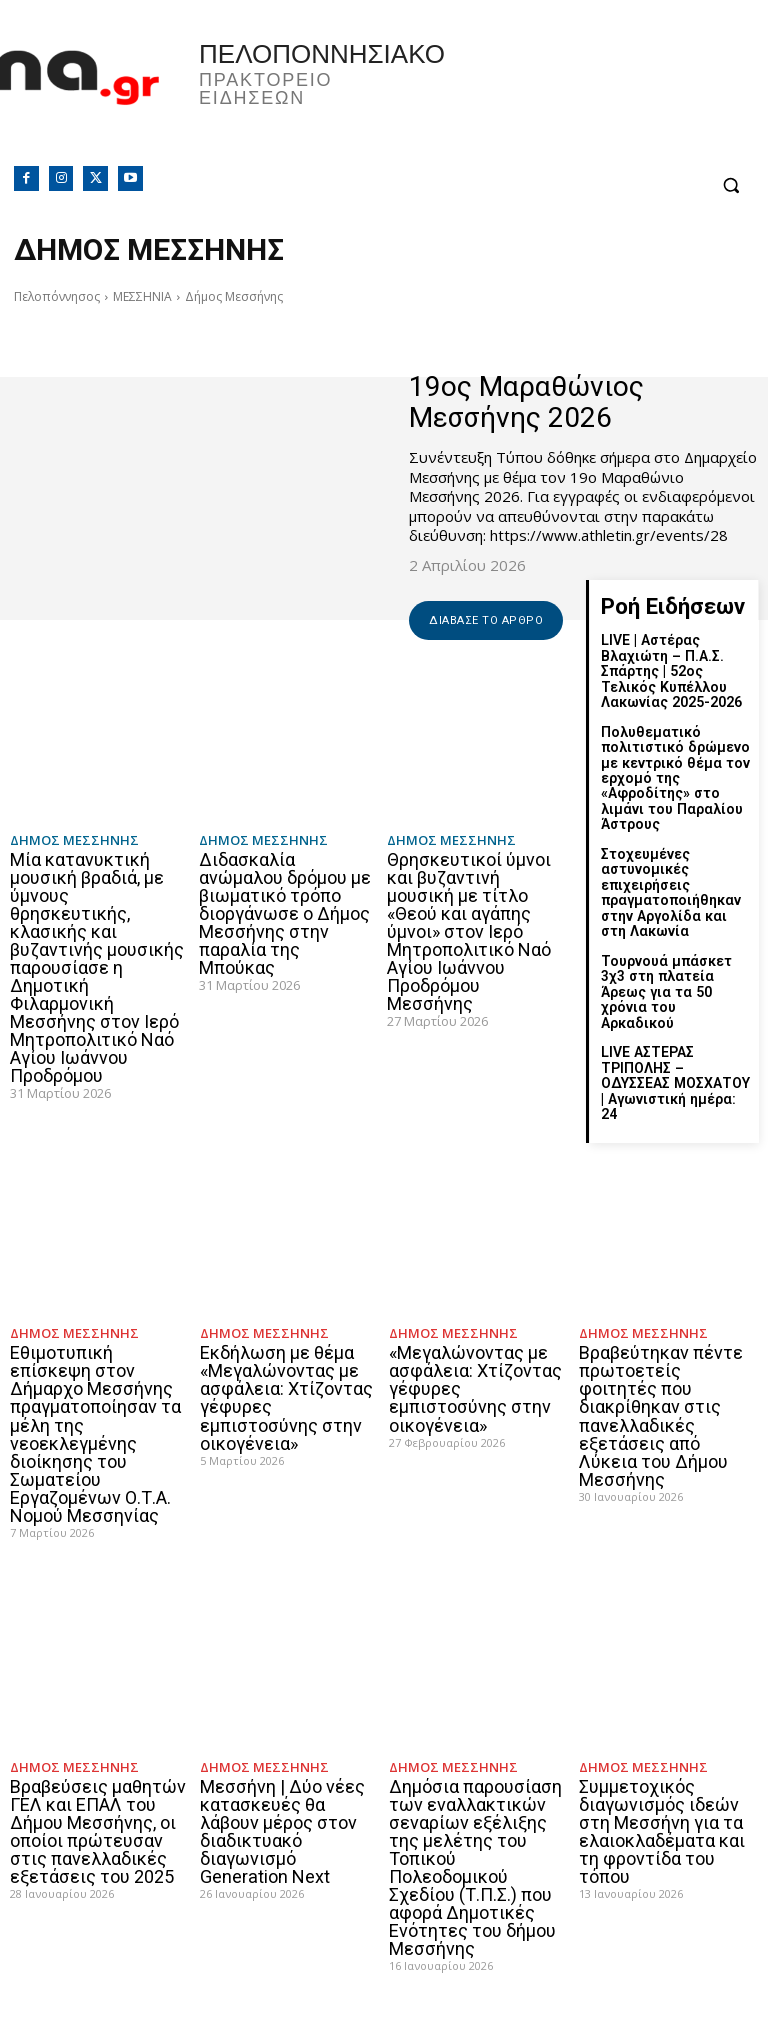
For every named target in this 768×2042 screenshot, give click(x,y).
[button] (730, 185)
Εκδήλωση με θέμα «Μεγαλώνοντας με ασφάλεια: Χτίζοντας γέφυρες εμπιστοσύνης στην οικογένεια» (286, 1364)
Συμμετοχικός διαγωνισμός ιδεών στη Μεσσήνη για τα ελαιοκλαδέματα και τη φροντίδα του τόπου (662, 1796)
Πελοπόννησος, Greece (576, 95)
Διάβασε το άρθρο (486, 620)
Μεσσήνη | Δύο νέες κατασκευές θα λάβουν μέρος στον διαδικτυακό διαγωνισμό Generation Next (282, 1796)
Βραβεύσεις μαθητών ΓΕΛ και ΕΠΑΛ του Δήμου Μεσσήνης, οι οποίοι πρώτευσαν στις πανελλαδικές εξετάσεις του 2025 (98, 1796)
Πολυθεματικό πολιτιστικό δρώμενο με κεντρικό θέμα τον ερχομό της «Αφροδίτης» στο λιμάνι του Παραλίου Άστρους (674, 777)
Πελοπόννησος (57, 296)
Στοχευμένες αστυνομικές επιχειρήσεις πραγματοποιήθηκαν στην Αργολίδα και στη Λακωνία (670, 891)
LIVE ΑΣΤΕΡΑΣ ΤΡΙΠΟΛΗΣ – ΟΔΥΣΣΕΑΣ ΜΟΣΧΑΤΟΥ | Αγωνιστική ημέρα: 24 (676, 1057)
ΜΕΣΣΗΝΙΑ (142, 296)
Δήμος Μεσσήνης (74, 840)
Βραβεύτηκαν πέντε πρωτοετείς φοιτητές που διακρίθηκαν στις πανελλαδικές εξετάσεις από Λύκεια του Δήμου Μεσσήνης (661, 1382)
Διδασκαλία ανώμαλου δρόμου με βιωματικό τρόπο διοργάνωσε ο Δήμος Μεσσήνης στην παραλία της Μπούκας (285, 913)
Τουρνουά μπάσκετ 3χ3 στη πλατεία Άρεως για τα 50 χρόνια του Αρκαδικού (676, 982)
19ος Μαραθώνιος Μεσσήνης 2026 (526, 402)
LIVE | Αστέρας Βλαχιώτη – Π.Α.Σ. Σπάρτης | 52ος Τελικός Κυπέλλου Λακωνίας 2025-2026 (671, 671)
